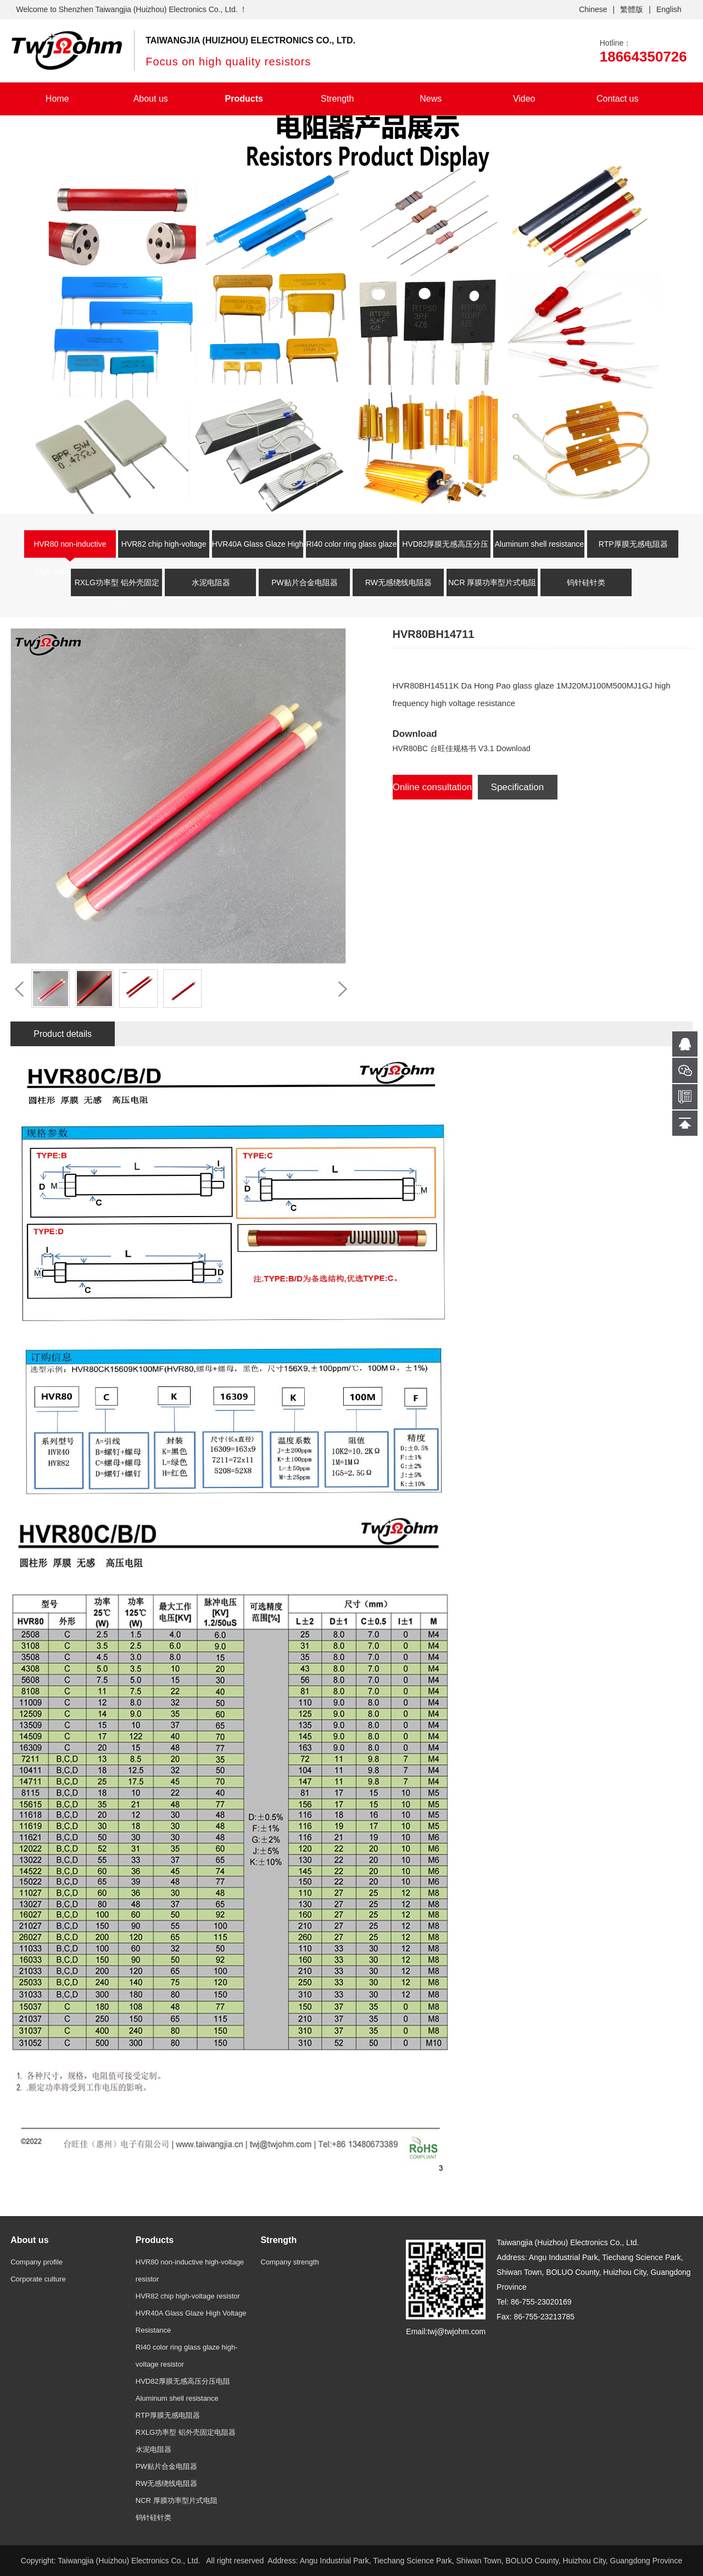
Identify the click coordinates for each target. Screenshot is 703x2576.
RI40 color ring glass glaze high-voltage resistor (351, 551)
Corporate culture (37, 2279)
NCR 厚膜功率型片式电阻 (492, 582)
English (669, 9)
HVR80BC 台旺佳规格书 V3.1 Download (462, 748)
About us (150, 98)
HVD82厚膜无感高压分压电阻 (445, 551)
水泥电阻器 (211, 582)
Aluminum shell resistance (539, 544)
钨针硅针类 (586, 582)
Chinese (593, 9)
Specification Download (517, 791)
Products (244, 98)
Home (57, 98)
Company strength (289, 2262)
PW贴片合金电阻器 (304, 582)
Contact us (617, 98)
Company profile (36, 2262)
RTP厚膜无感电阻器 (633, 544)
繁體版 (631, 9)
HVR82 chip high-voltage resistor (164, 551)
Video (524, 98)
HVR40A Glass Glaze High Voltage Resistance (258, 551)
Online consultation (432, 787)
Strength (337, 98)
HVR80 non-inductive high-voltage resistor (70, 551)
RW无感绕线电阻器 (398, 582)
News (431, 98)
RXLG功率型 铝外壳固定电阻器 (117, 589)
